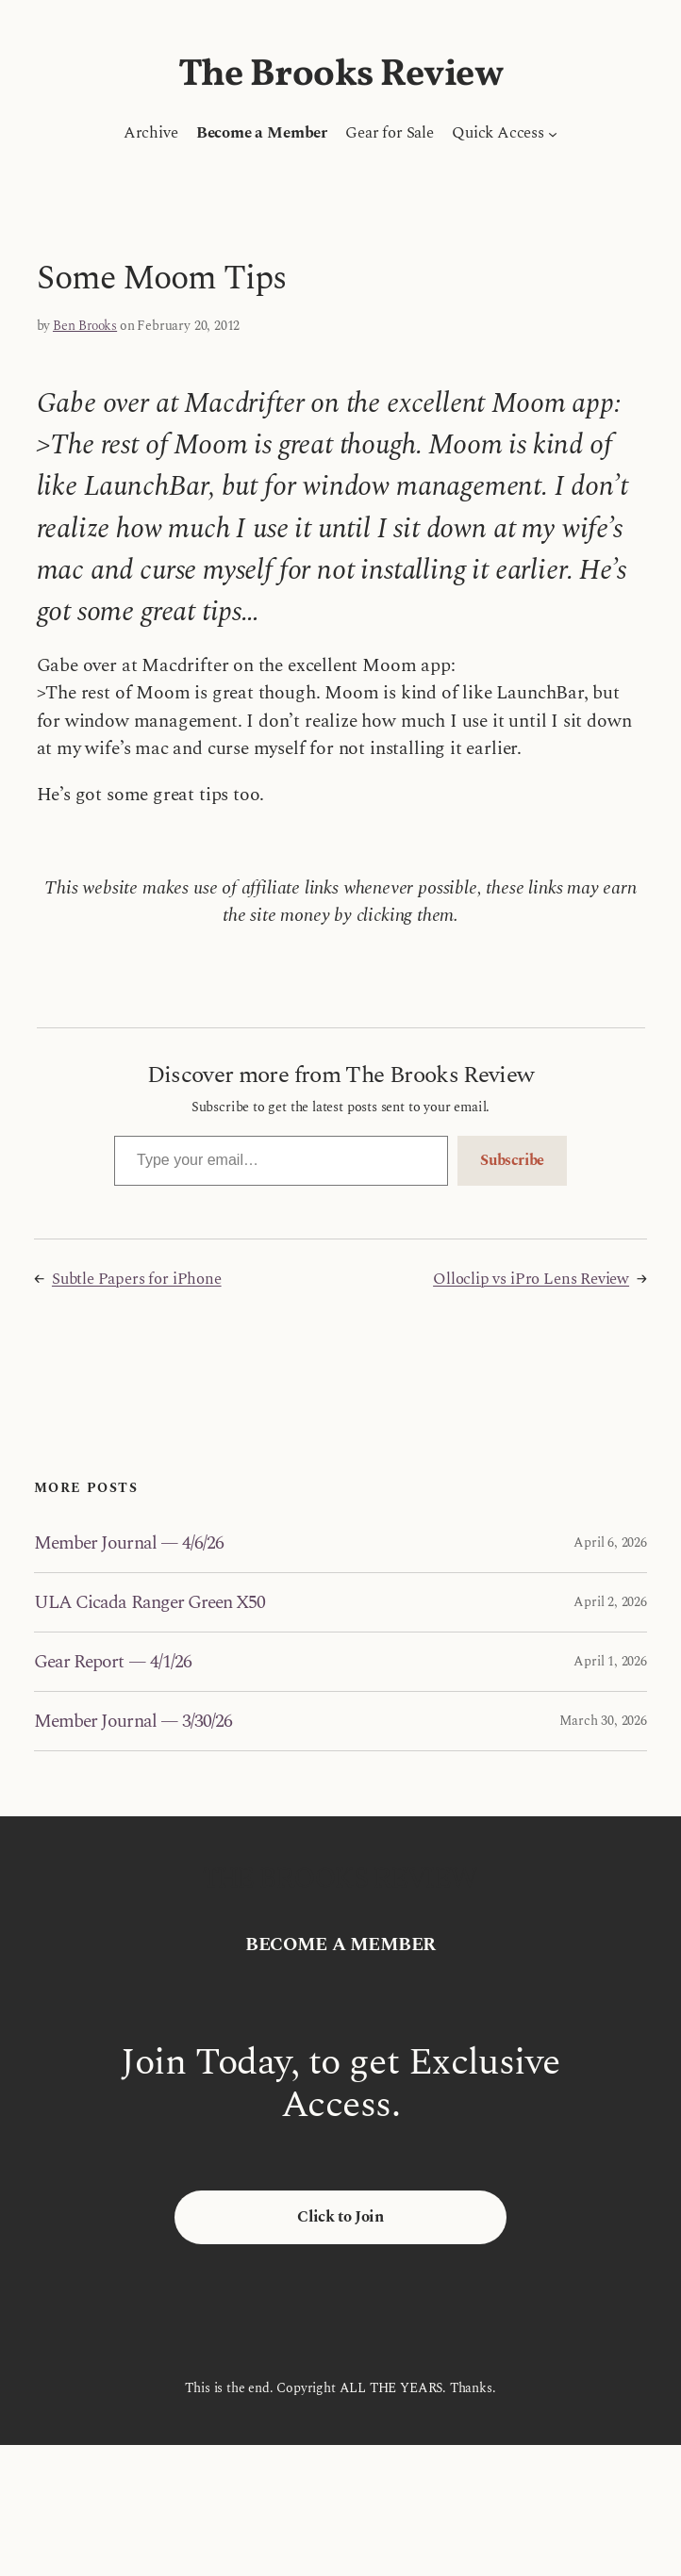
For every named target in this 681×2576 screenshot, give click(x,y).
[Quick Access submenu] (552, 134)
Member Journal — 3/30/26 (133, 1721)
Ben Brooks (85, 326)
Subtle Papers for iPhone (137, 1279)
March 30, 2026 (602, 1721)
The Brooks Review (341, 75)
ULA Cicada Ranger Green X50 (149, 1602)
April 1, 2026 (610, 1661)
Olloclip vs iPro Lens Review (531, 1279)
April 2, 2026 (610, 1602)
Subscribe (512, 1160)
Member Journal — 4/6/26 (129, 1543)
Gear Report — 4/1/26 (112, 1661)
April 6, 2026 (610, 1542)
